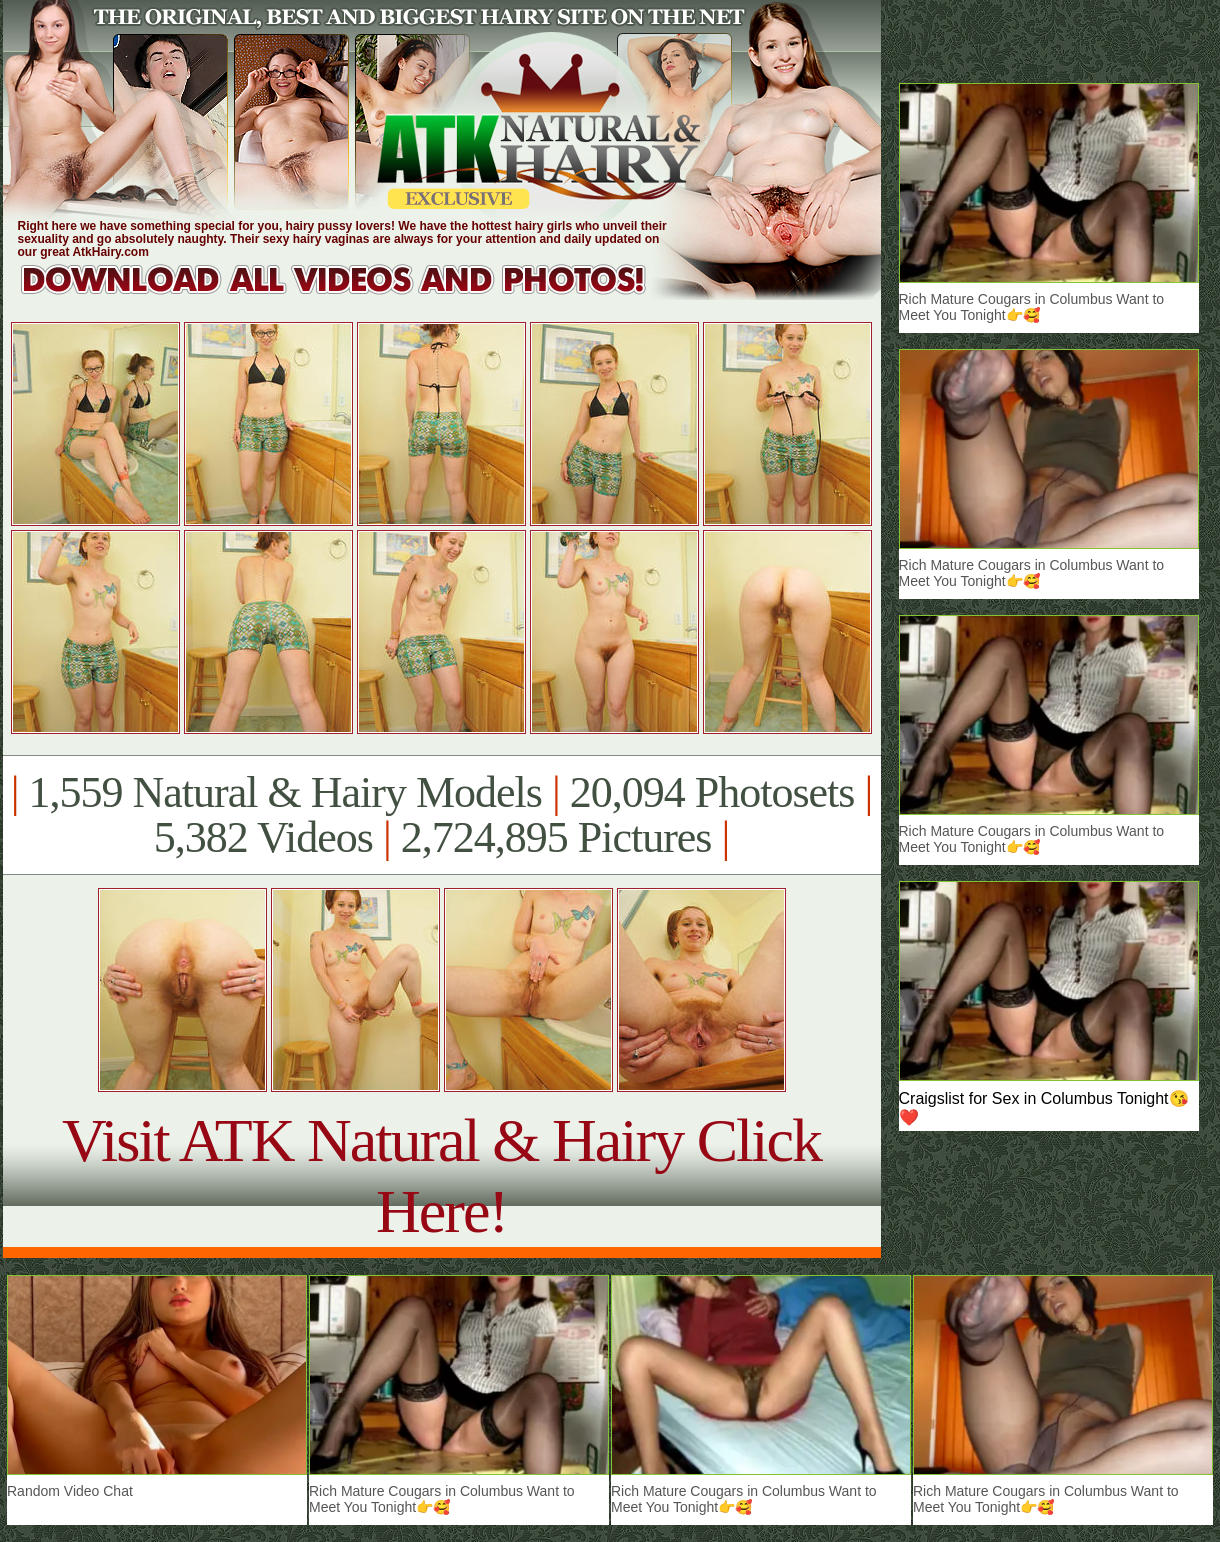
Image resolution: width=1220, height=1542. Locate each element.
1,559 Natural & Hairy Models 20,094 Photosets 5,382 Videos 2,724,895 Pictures (441, 815)
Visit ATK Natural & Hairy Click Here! (441, 1175)
